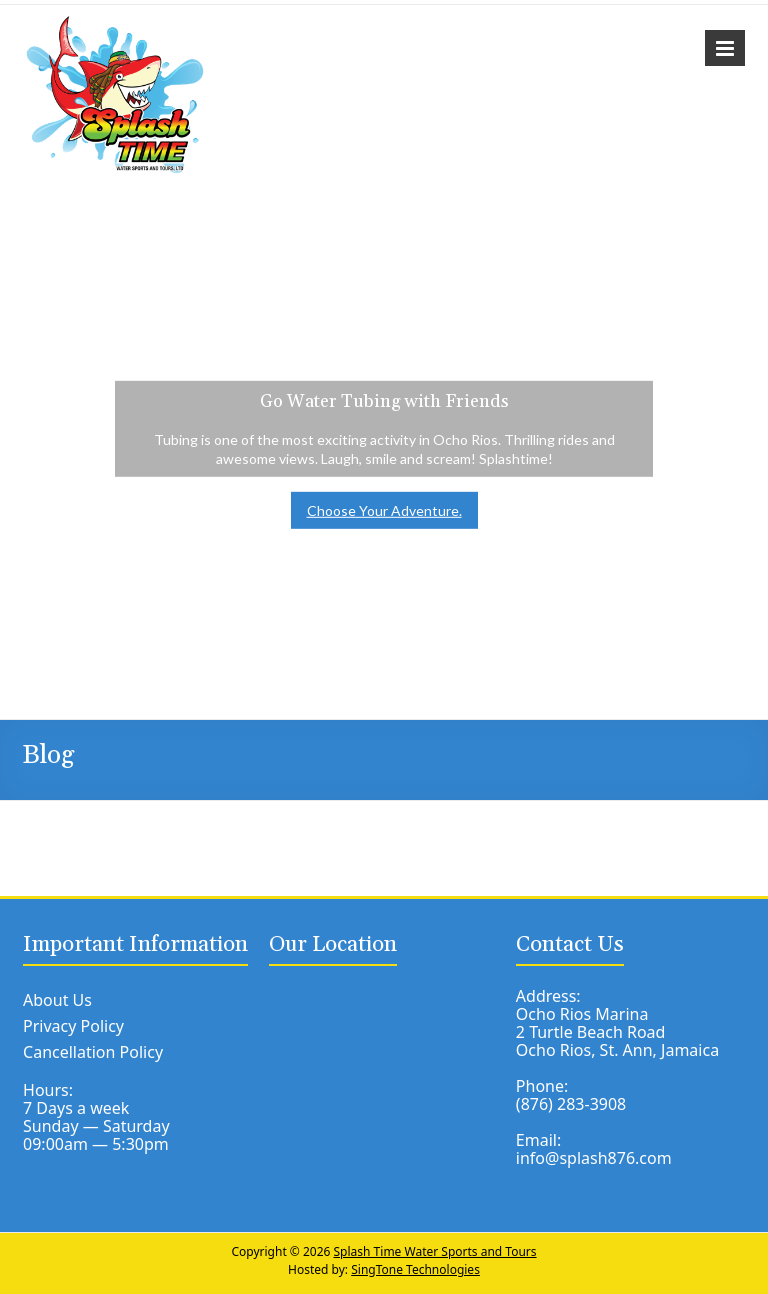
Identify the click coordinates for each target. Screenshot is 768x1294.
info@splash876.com (594, 1158)
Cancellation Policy (93, 1052)
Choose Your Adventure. (384, 510)
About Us (57, 1000)
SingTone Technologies (415, 1269)
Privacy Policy (73, 1026)
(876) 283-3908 (571, 1104)
